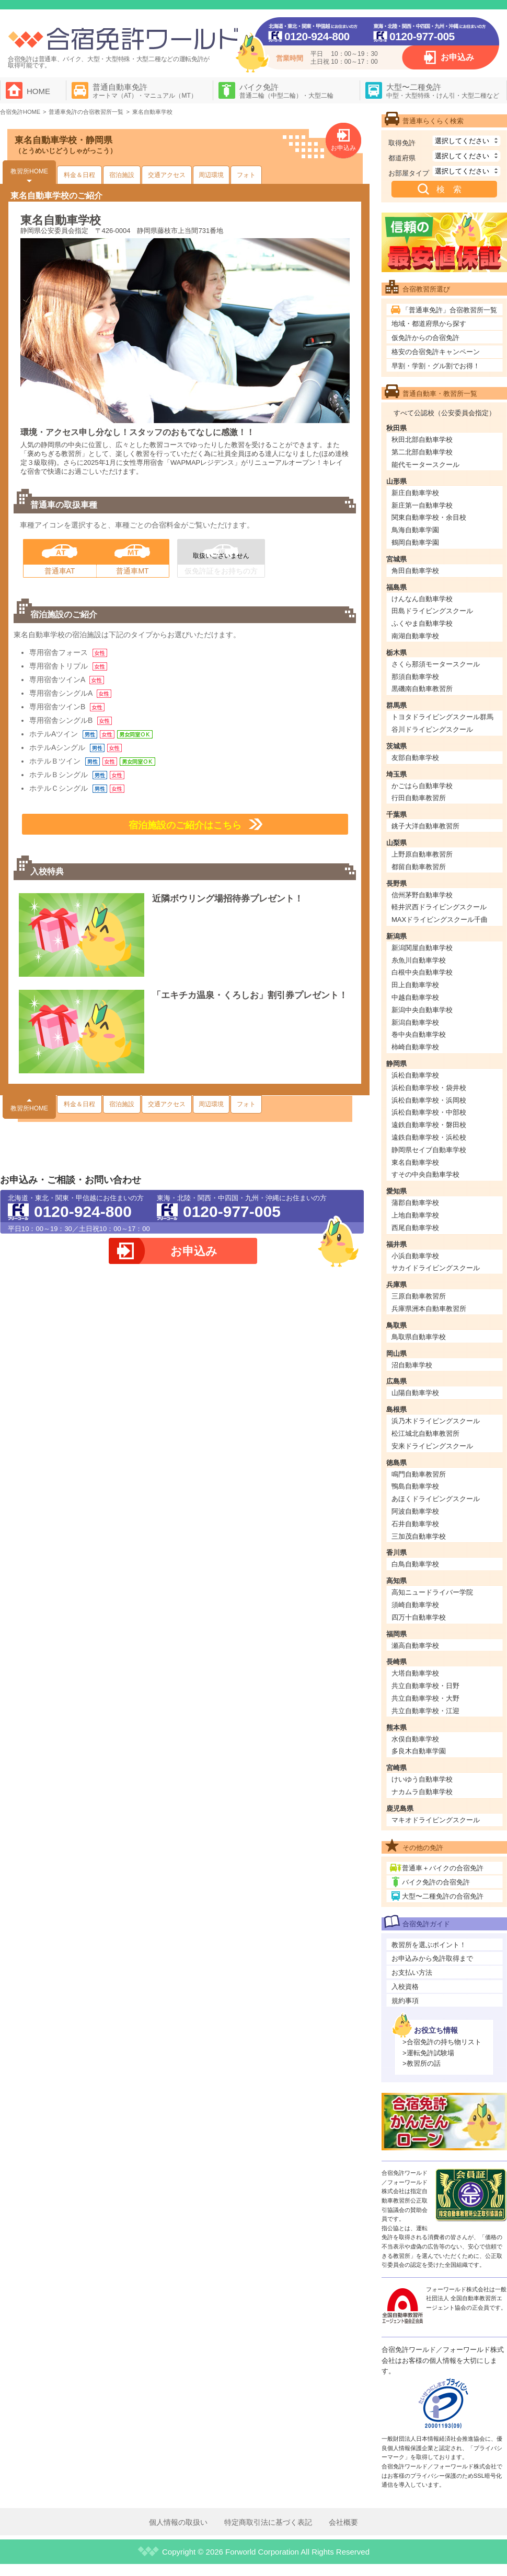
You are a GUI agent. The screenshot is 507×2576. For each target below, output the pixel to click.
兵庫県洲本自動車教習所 (428, 1309)
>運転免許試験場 (428, 2053)
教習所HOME (29, 171)
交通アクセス (167, 175)
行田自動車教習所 (418, 798)
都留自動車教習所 (418, 867)
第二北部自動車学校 (422, 452)
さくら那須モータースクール (435, 664)
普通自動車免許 (145, 91)
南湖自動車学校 (415, 636)
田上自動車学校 (415, 985)
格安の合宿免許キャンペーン (435, 352)
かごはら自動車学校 (422, 786)
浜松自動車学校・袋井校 (428, 1088)
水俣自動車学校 (415, 1739)
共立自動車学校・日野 (425, 1686)
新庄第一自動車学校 (422, 505)
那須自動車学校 (415, 677)
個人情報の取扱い (178, 2522)
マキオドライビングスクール (435, 1820)
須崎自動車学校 (415, 1605)
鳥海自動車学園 (415, 530)
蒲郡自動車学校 (415, 1203)
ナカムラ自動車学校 (422, 1792)
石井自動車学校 (415, 1524)
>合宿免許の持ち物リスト (441, 2042)
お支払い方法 (411, 1972)
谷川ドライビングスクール (432, 729)
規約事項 (405, 2001)
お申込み (457, 57)
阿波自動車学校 (415, 1511)
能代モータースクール (425, 465)
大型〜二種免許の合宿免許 (442, 1896)
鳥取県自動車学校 (418, 1337)
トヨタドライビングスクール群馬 (442, 717)
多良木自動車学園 (418, 1751)
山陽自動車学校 (415, 1393)
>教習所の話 (421, 2063)
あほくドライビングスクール (435, 1499)
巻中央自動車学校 (418, 1034)
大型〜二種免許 (442, 91)
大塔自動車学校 (415, 1673)
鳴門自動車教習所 (418, 1474)
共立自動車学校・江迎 (425, 1711)
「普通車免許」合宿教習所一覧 (449, 310)
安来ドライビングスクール (432, 1446)
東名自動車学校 (415, 1162)
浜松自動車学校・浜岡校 (428, 1100)
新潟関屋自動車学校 (422, 948)
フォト (246, 175)
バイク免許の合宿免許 (436, 1882)
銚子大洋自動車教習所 (425, 826)
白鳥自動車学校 (415, 1564)
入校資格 (405, 1986)
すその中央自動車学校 (425, 1174)
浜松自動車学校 (415, 1075)
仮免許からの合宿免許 (425, 338)
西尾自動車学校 (415, 1228)
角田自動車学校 (415, 571)
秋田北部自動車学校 (422, 439)
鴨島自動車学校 (415, 1486)
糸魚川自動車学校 (418, 960)
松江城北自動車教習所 (425, 1433)
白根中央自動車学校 (422, 972)
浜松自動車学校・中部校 (428, 1112)
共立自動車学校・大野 (425, 1698)
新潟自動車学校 (415, 1022)
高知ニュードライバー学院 (432, 1592)
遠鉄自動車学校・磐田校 (428, 1125)
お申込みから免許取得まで (432, 1958)
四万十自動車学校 (418, 1617)
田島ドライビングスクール (432, 611)
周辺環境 (211, 175)
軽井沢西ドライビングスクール (439, 907)
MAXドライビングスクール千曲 (439, 919)
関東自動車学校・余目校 (428, 517)
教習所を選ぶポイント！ (428, 1945)
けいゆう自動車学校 (422, 1779)
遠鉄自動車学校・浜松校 (428, 1137)
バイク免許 (286, 91)
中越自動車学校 (415, 997)
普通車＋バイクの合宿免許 (442, 1868)
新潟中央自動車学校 (422, 1010)
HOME (38, 91)
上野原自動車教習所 (422, 854)
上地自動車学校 (415, 1215)
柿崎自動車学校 (415, 1047)
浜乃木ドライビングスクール (435, 1421)
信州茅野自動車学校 (422, 895)
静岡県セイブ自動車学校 (428, 1150)
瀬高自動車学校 (415, 1645)
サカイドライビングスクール (435, 1268)
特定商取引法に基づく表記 (268, 2522)
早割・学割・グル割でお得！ (435, 366)
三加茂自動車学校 (418, 1536)
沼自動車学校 (411, 1365)
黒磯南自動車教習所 (422, 689)
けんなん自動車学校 (422, 599)
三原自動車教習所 (418, 1296)
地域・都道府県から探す (428, 323)
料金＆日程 (79, 175)
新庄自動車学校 (415, 493)
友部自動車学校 (415, 758)
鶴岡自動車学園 (415, 542)
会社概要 (343, 2522)
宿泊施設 (121, 175)
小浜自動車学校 (415, 1256)
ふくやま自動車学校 (422, 623)
